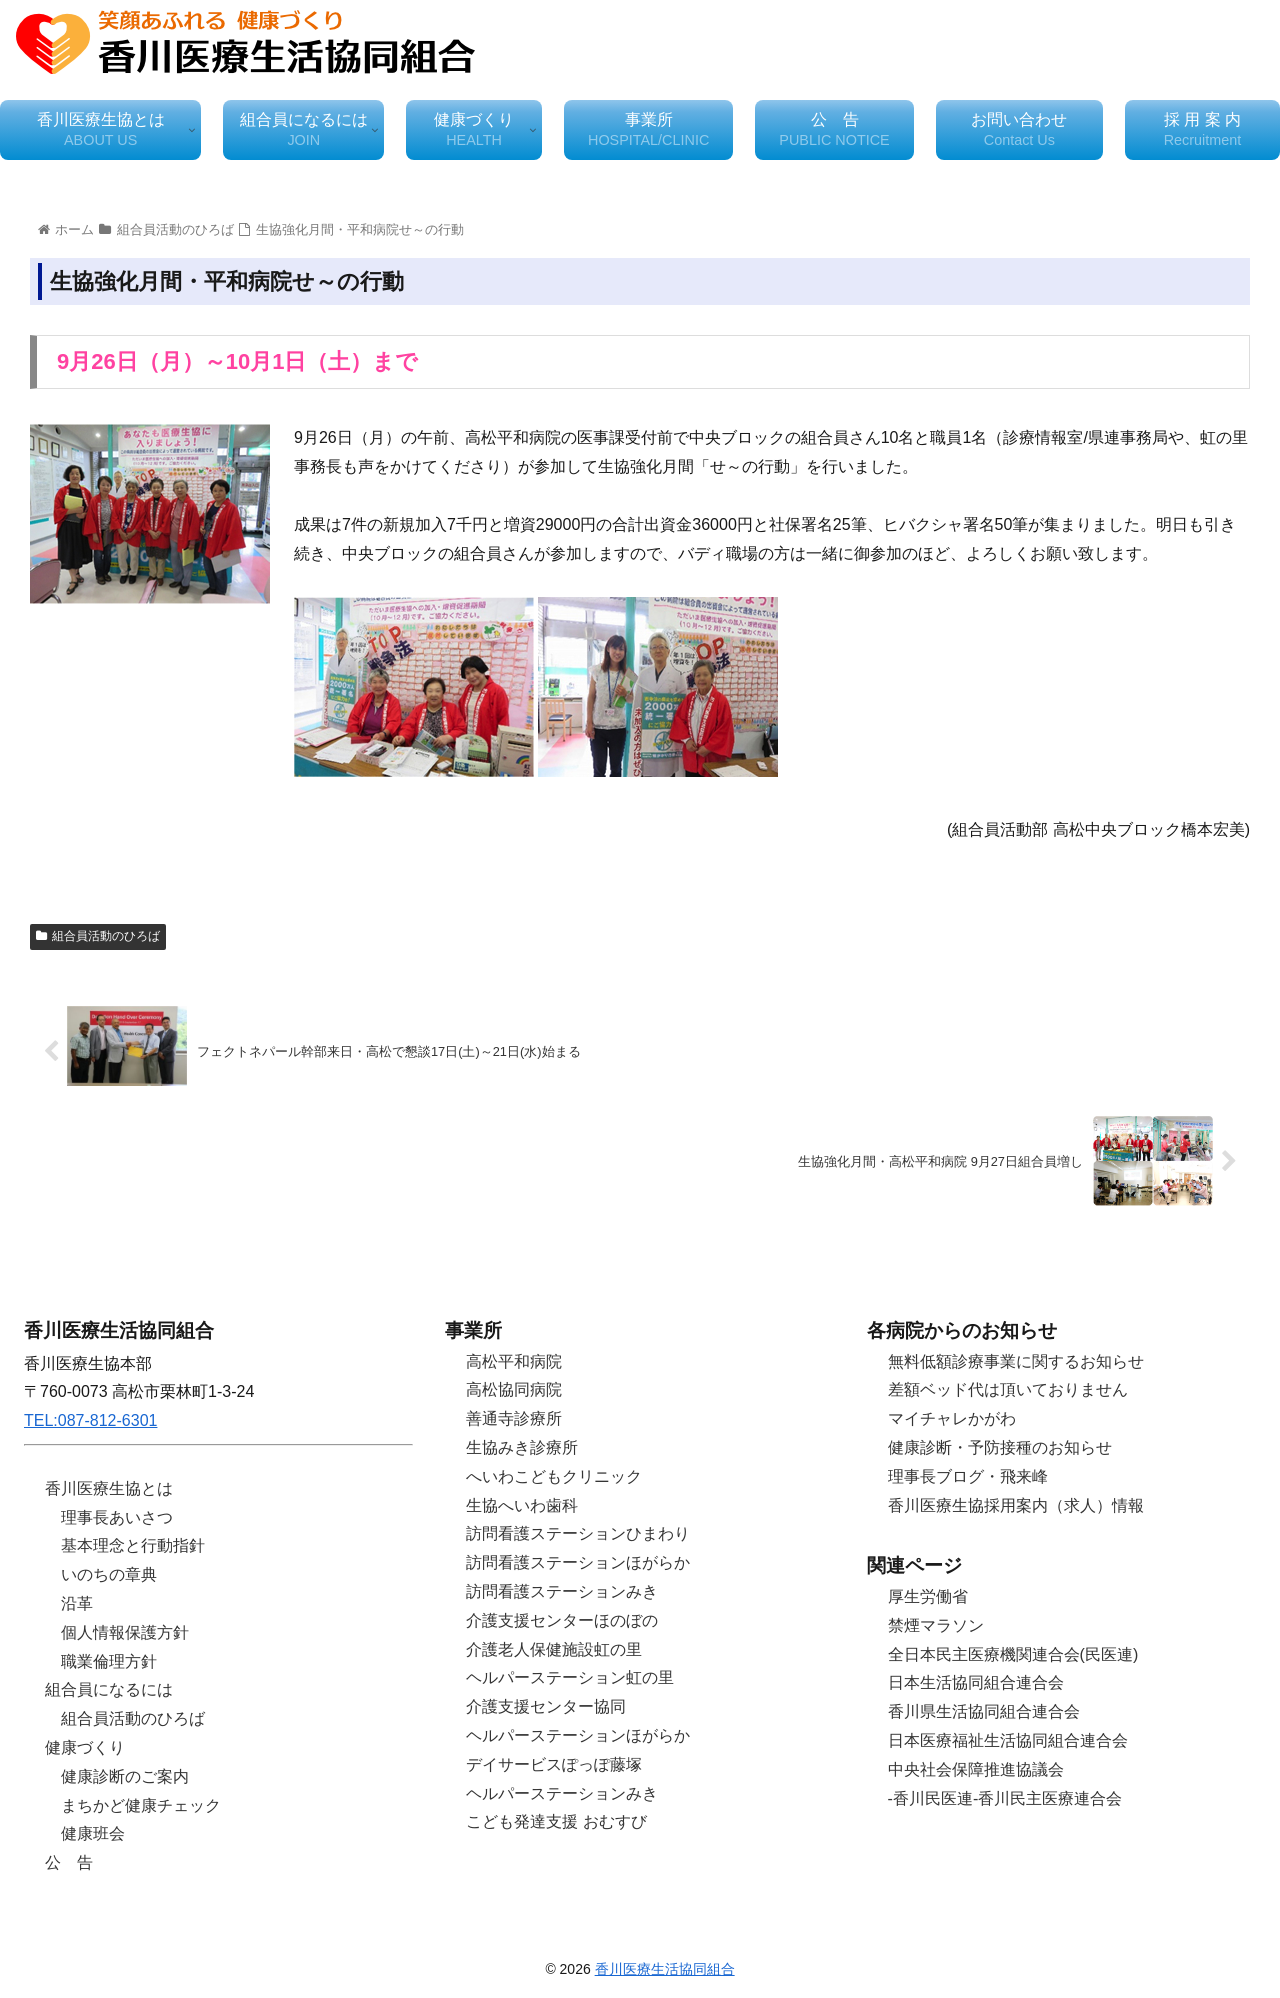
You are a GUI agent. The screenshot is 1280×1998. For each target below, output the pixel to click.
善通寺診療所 (514, 1418)
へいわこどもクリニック (554, 1476)
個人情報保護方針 (125, 1632)
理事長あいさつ (117, 1517)
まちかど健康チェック (141, 1805)
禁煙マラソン (936, 1625)
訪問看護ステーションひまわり (578, 1533)
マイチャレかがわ (952, 1418)
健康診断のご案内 (125, 1776)
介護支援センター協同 (546, 1706)
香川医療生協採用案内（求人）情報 (1016, 1505)
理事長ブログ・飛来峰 (968, 1476)
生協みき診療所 (522, 1447)
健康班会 (93, 1833)
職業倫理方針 (109, 1661)
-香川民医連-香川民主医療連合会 (1005, 1798)
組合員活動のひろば (98, 936)
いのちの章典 (109, 1574)
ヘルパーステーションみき (562, 1793)
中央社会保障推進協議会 (976, 1769)
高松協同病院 (514, 1389)
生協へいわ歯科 (522, 1505)
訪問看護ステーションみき (562, 1591)
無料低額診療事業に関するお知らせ (1016, 1361)
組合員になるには (109, 1689)
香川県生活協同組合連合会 (984, 1711)
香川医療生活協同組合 (665, 1969)
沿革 (77, 1603)
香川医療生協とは (109, 1488)
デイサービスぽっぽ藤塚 (554, 1764)
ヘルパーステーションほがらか (578, 1735)
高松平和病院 (514, 1361)
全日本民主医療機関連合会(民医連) (1013, 1654)
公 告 (69, 1862)
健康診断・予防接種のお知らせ (1000, 1447)
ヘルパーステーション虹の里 (570, 1677)
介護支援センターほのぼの (562, 1620)
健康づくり (85, 1747)
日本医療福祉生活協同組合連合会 (1008, 1740)
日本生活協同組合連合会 (976, 1682)
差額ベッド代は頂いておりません (1008, 1389)
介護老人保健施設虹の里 (554, 1649)
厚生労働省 (928, 1596)
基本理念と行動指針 (133, 1545)
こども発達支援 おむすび (556, 1821)
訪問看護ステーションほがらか (578, 1562)
